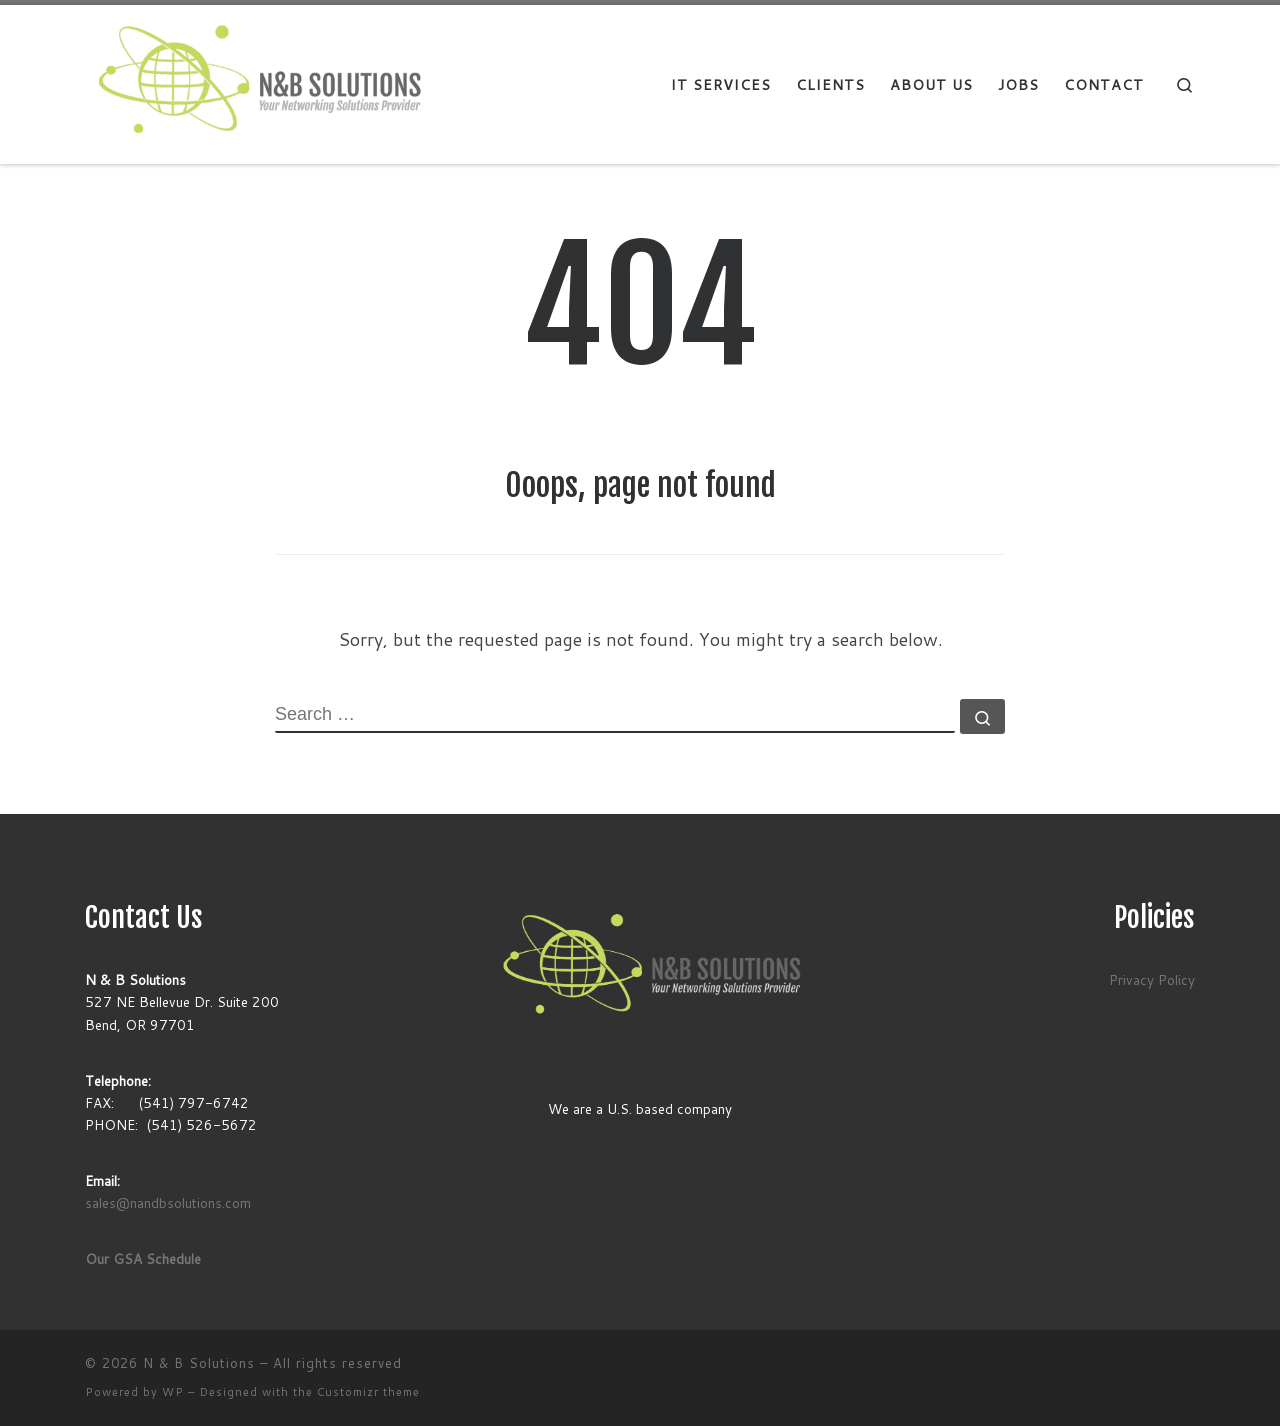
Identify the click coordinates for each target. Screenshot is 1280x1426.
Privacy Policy (1152, 979)
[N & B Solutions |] (258, 83)
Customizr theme (368, 1392)
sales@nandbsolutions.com (168, 1202)
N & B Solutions (199, 1363)
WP (173, 1392)
